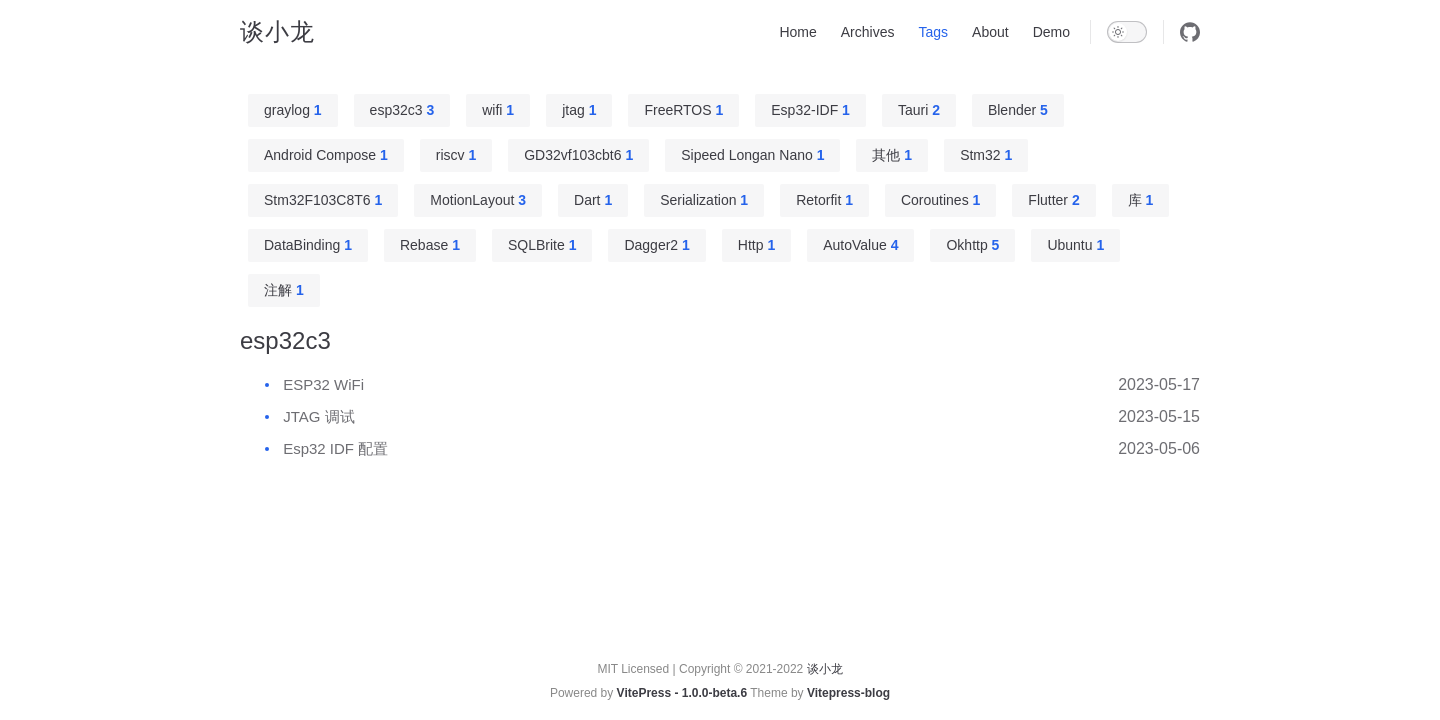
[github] (1190, 32)
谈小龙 (277, 31)
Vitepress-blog (848, 693)
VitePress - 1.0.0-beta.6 (682, 693)
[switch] (1127, 32)
